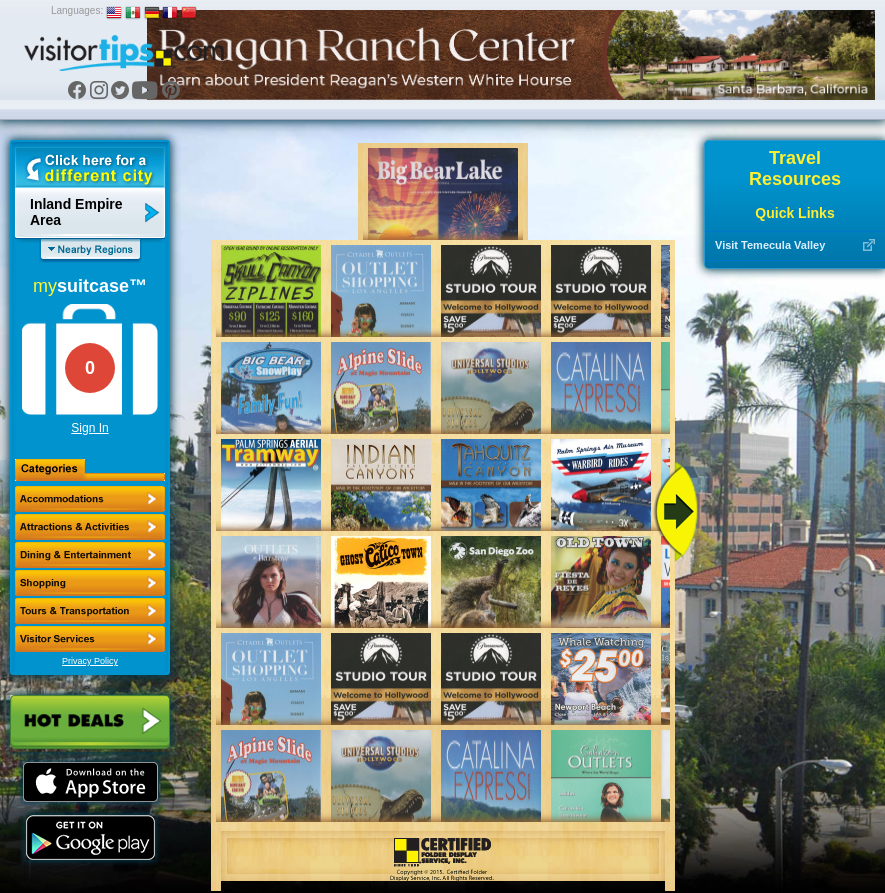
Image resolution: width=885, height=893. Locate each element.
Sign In (89, 428)
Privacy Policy (90, 661)
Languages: (77, 10)
